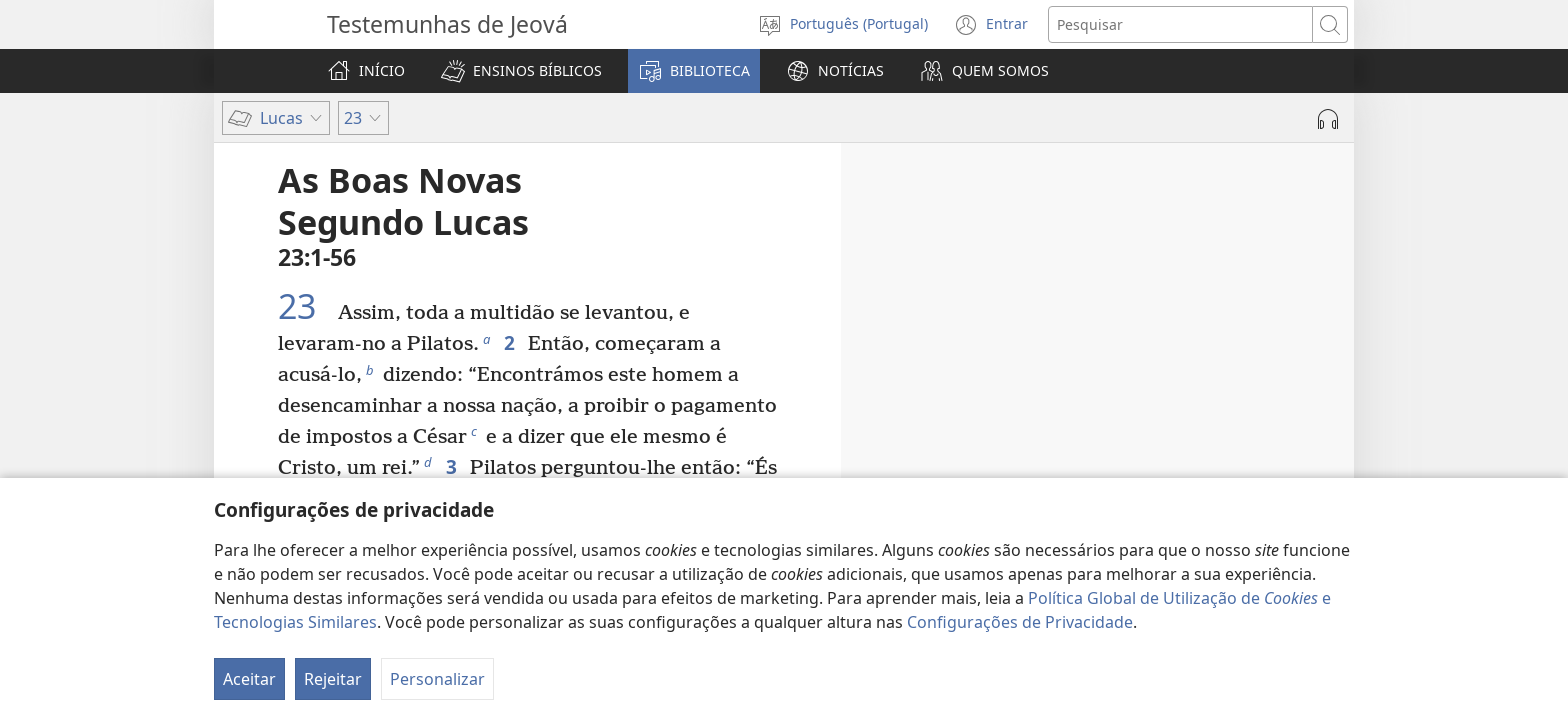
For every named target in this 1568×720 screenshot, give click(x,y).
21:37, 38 (1090, 307)
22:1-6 (1147, 335)
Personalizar (437, 679)
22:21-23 (1216, 419)
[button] (521, 71)
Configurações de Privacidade (1020, 622)
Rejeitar (333, 679)
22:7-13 (1168, 363)
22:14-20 (1207, 391)
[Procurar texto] (1180, 24)
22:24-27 (1241, 447)
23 (305, 306)
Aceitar (249, 679)
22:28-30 (1134, 475)
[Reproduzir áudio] (1328, 119)
